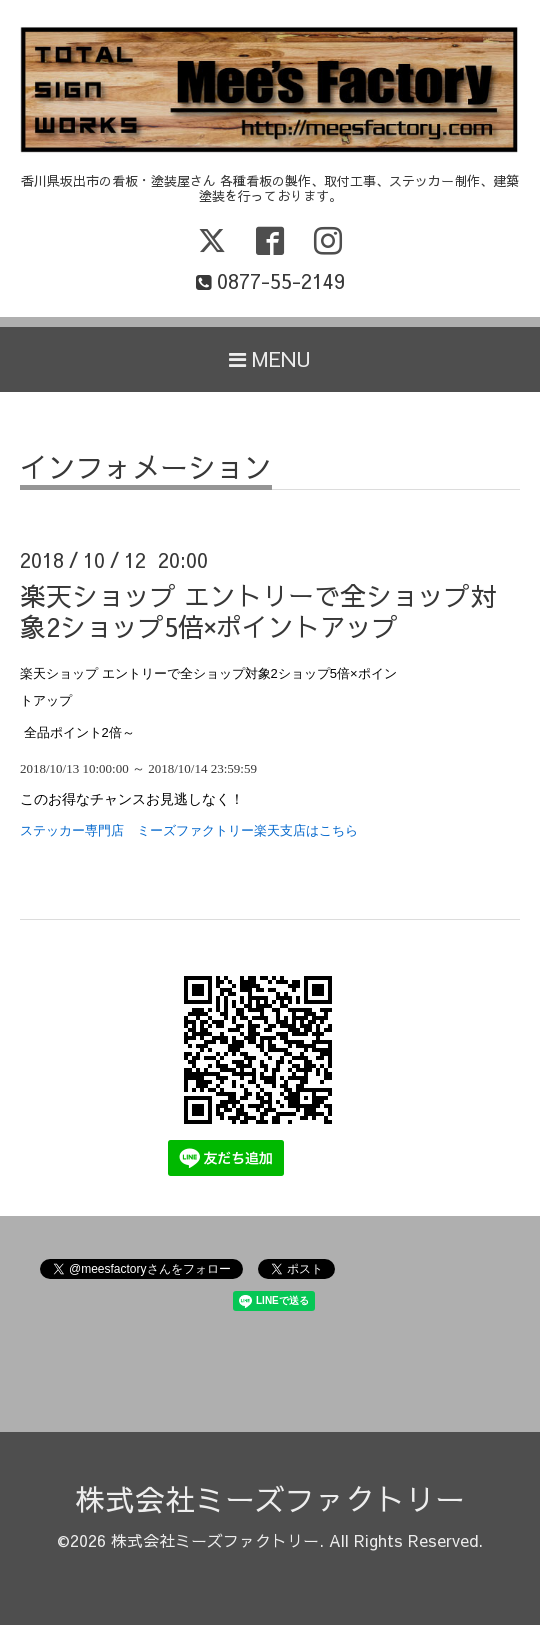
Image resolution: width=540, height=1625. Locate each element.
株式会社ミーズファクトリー (270, 1498)
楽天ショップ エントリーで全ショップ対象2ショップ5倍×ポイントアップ (258, 610)
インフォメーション (146, 469)
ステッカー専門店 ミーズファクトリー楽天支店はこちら (189, 830)
